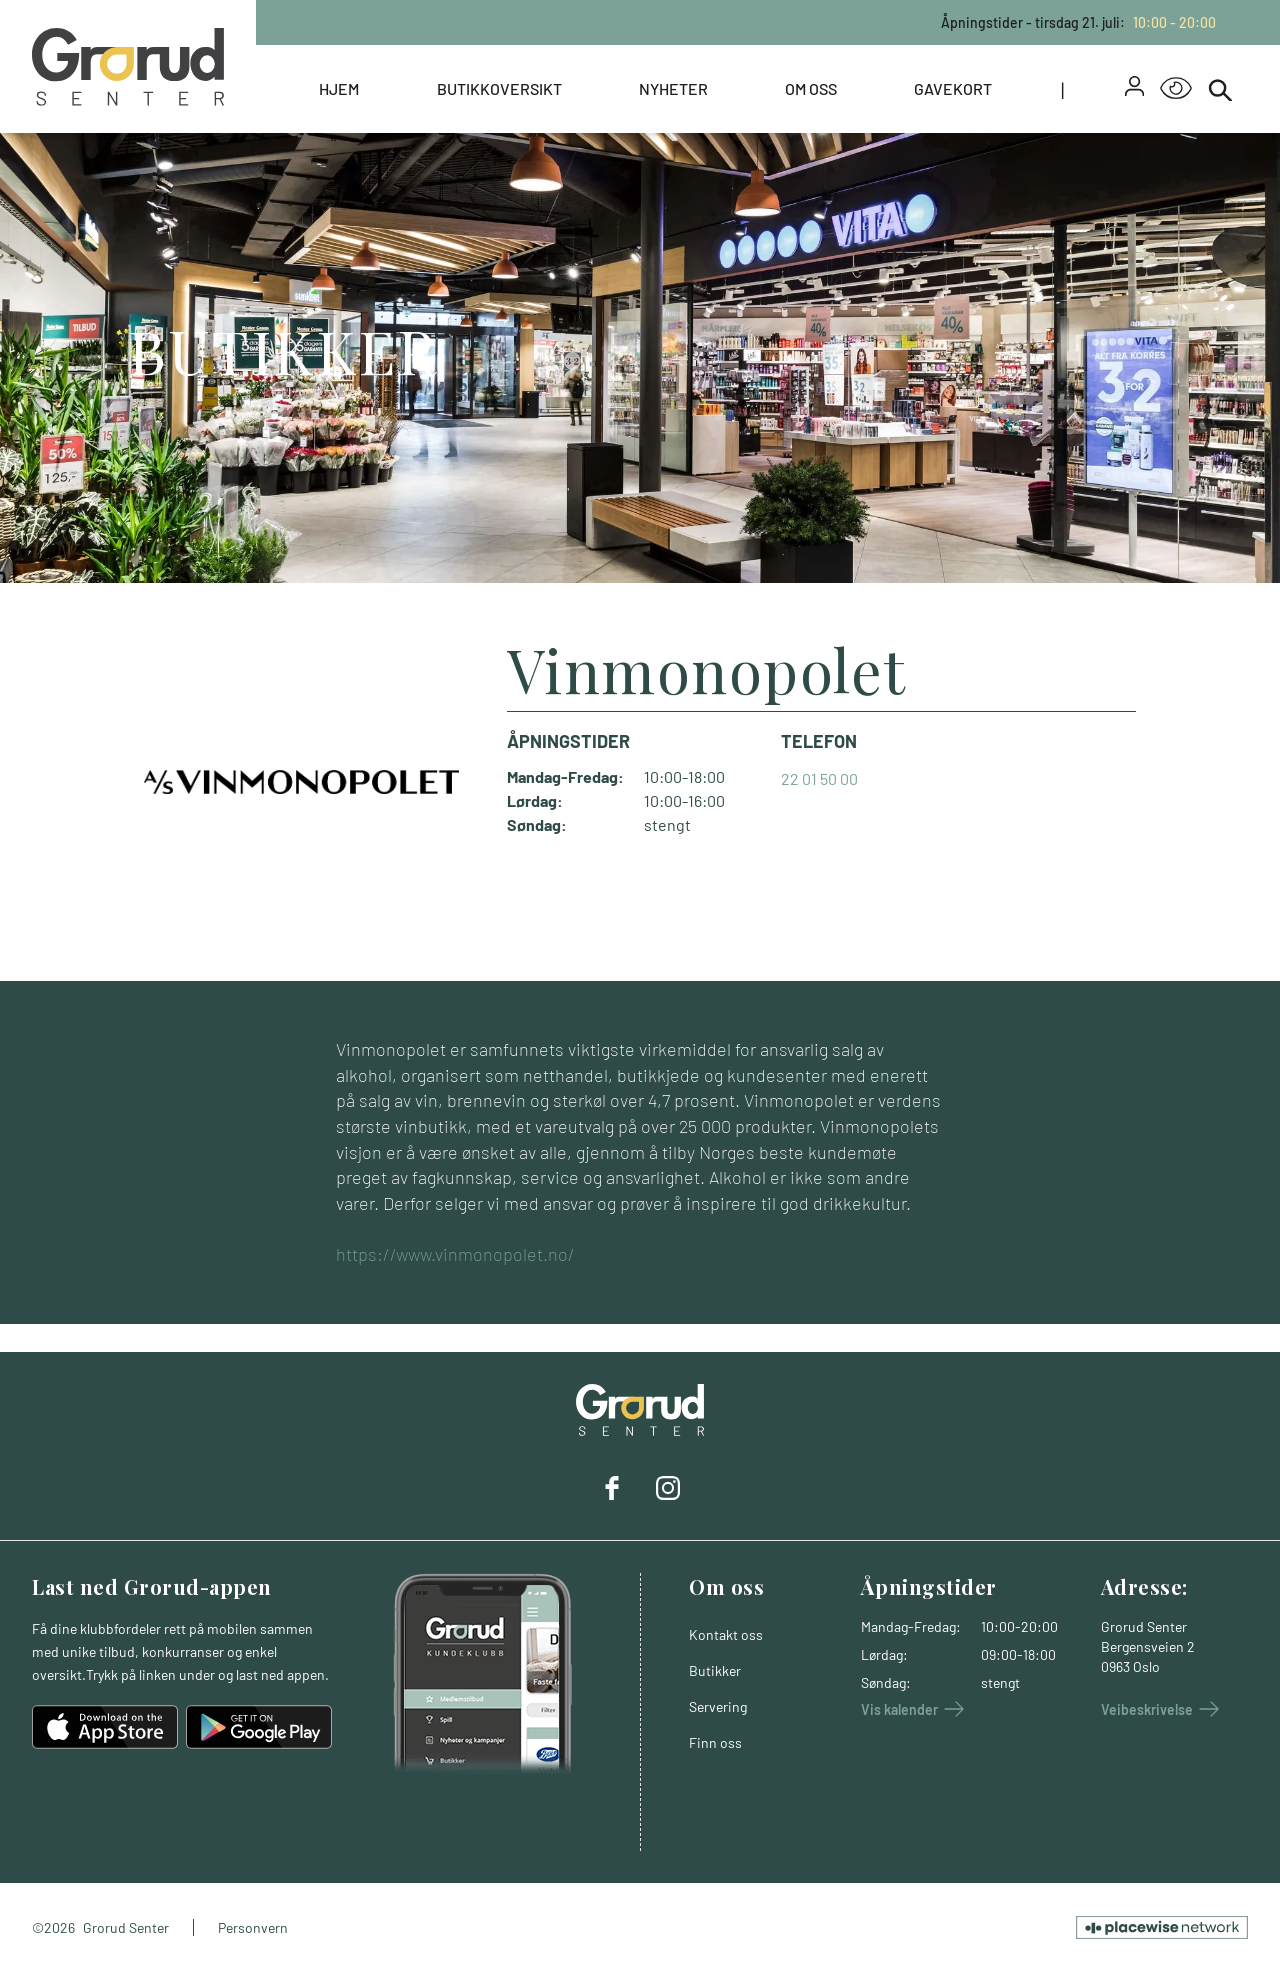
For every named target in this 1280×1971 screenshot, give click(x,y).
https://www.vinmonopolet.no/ (455, 1254)
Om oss (811, 88)
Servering (718, 1706)
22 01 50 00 (819, 778)
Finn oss (715, 1742)
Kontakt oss (726, 1634)
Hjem (339, 88)
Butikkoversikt (499, 88)
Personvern (253, 1927)
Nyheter (673, 88)
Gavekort (953, 88)
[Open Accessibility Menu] (1176, 89)
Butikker (715, 1670)
